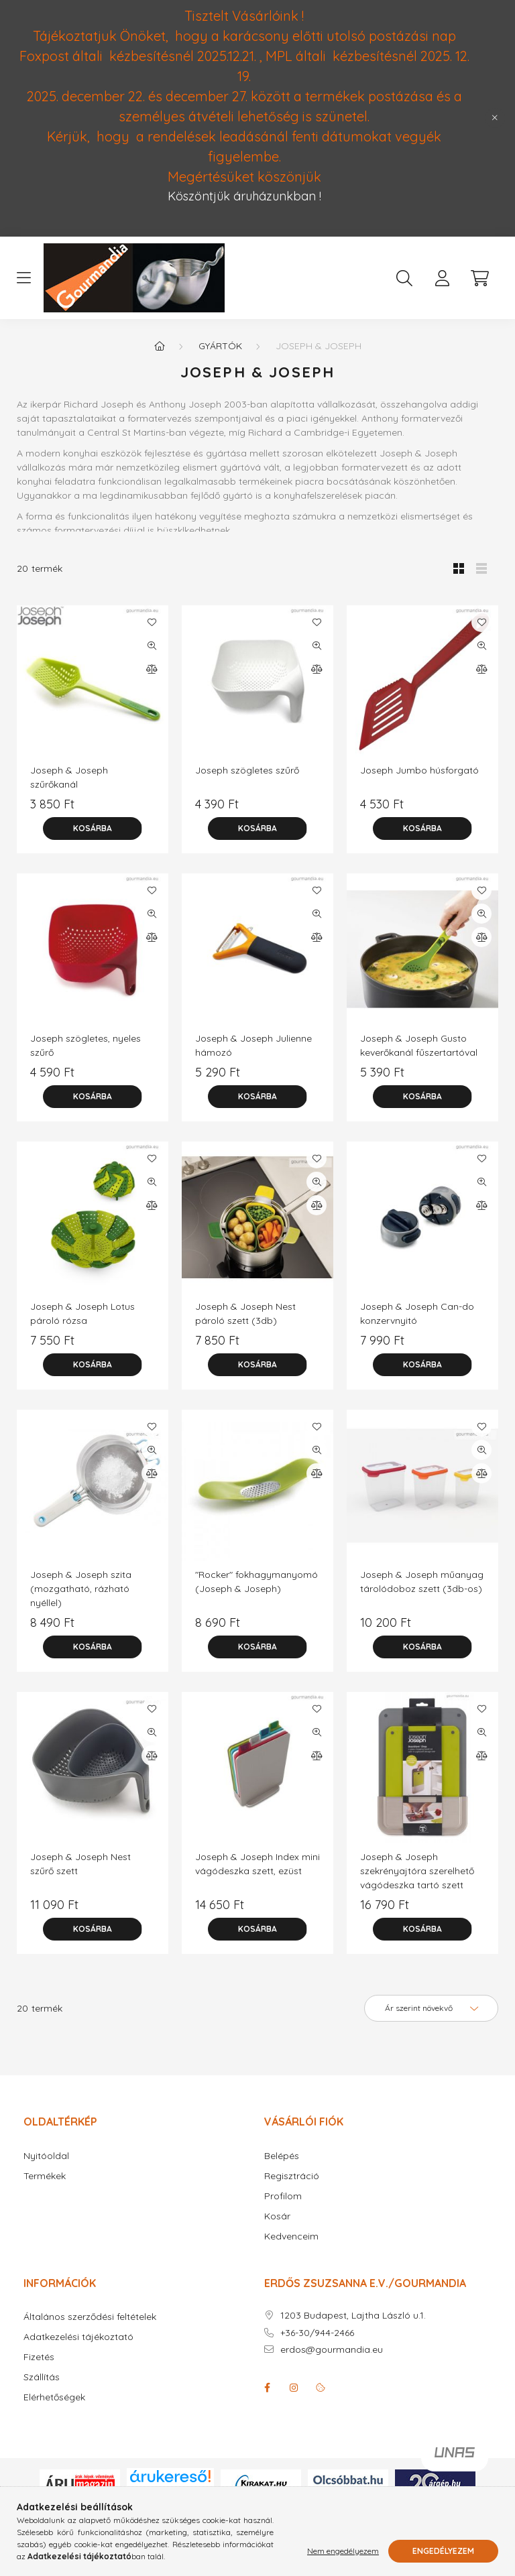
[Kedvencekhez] (151, 622)
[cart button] (479, 278)
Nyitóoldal (46, 2156)
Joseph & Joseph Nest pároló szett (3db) (245, 1313)
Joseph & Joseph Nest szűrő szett (80, 1864)
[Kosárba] (92, 828)
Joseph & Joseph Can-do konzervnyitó (417, 1313)
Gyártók (220, 346)
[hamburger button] (23, 278)
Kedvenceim (291, 2236)
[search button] (404, 278)
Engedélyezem (443, 2551)
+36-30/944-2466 (317, 2333)
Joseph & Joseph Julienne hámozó (253, 1045)
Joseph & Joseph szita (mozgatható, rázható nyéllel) (80, 1589)
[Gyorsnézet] (151, 645)
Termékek (44, 2176)
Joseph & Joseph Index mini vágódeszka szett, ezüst (257, 1864)
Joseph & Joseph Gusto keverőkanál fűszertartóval (418, 1045)
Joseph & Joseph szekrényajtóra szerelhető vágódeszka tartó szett (417, 1871)
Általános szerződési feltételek (89, 2317)
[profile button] (441, 278)
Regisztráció (291, 2176)
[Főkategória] (159, 346)
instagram (293, 2387)
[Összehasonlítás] (151, 669)
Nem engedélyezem (343, 2551)
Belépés (281, 2156)
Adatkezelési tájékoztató (78, 2337)
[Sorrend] (431, 2008)
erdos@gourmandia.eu (331, 2349)
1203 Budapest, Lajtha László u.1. (353, 2315)
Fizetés (38, 2357)
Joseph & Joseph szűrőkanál (69, 777)
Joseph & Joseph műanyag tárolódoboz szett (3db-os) (421, 1582)
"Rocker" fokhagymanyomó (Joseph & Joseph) (256, 1582)
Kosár (277, 2216)
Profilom (283, 2196)
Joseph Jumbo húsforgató (419, 770)
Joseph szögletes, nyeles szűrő (85, 1045)
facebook (266, 2387)
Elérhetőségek (54, 2397)
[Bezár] (495, 118)
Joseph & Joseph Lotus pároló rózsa (82, 1313)
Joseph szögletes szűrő (247, 770)
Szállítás (41, 2377)
